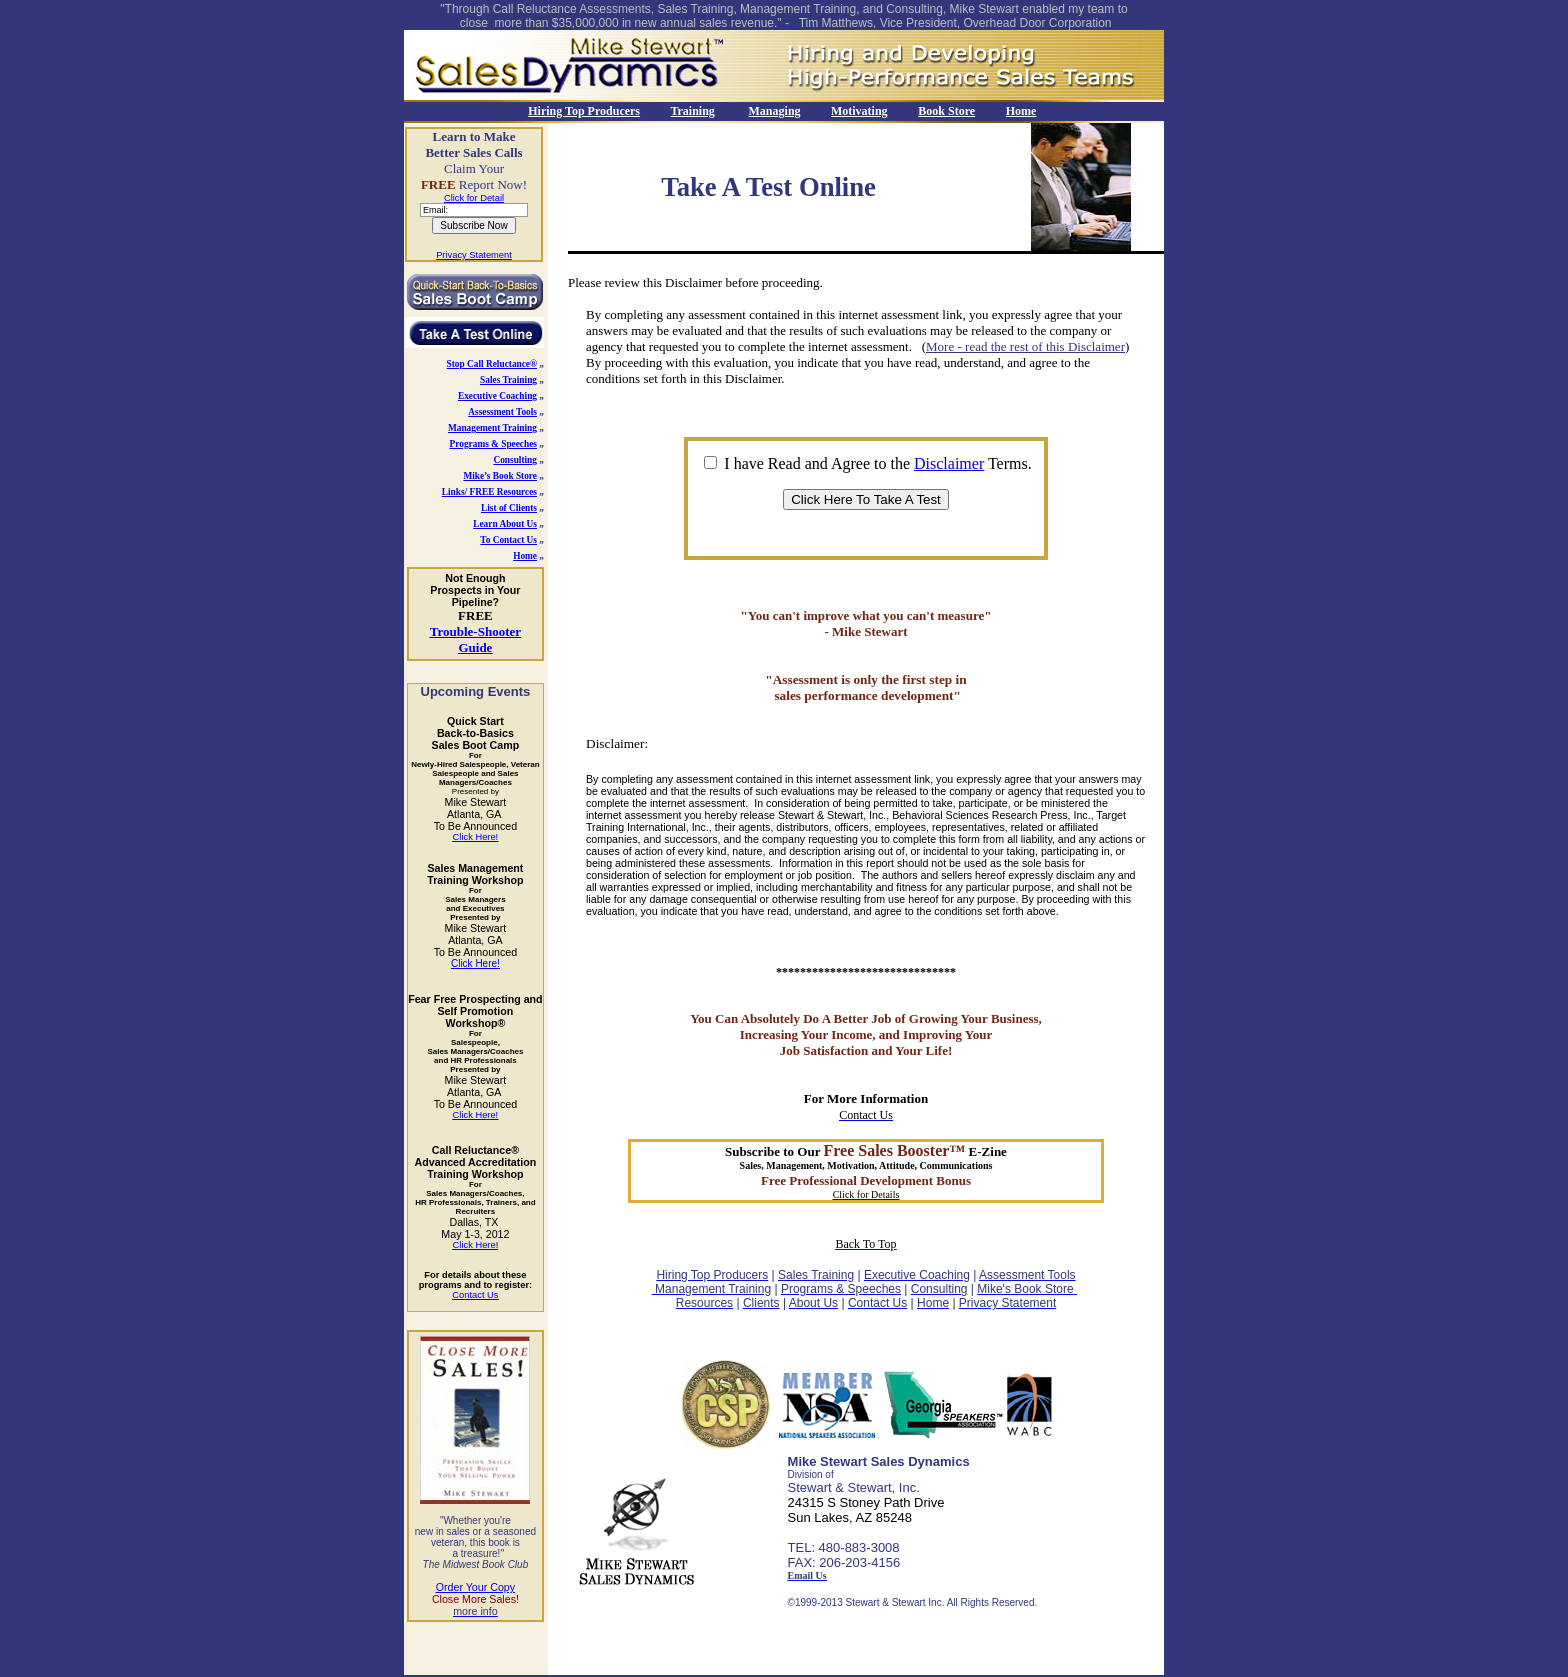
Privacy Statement (474, 255)
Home (1021, 111)
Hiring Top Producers (584, 111)
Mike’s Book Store (500, 476)
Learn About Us (505, 524)
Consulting (515, 460)
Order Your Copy (475, 1587)
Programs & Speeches (493, 444)
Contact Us (475, 1295)
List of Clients (509, 508)
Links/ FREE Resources (489, 492)
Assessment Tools (502, 412)
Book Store (946, 111)
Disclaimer (949, 463)
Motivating (859, 111)
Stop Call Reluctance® (492, 364)
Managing (775, 111)
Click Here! (475, 963)
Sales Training (508, 380)
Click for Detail (474, 198)
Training (692, 111)
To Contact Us (508, 540)
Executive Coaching (497, 396)
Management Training (492, 428)
